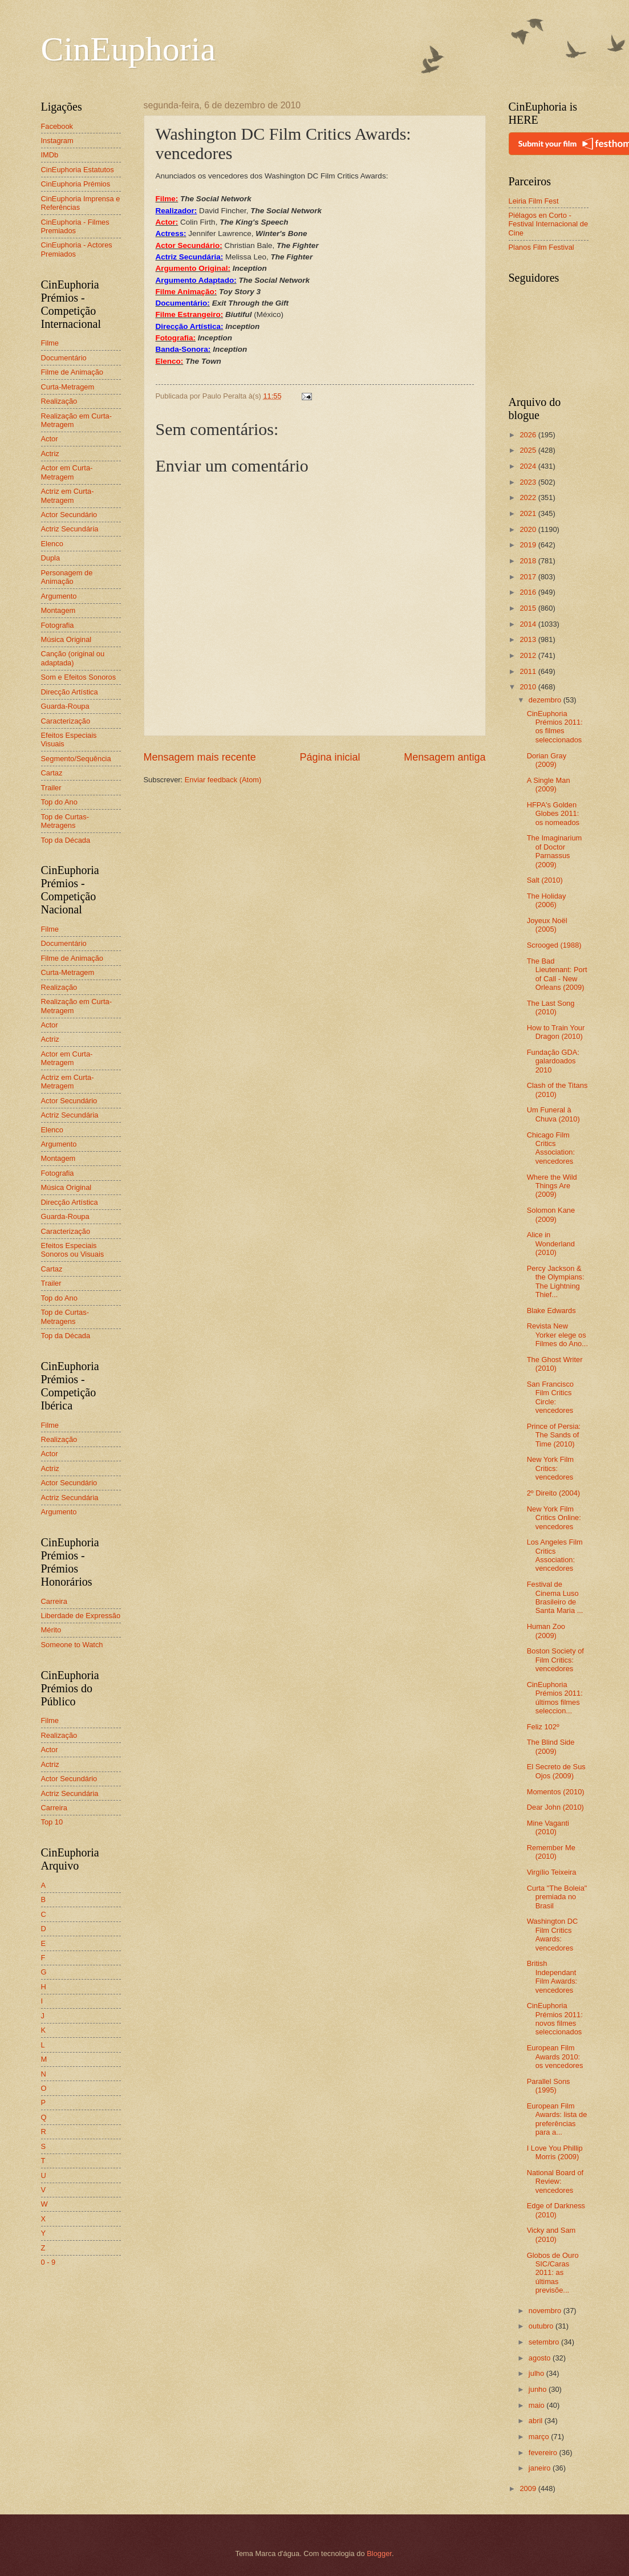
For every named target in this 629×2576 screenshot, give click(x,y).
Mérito (51, 1630)
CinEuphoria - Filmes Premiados (75, 226)
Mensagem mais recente (200, 757)
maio (537, 2405)
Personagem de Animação (67, 577)
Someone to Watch (72, 1644)
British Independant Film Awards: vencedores (552, 1976)
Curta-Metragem (68, 387)
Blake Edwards (551, 1310)
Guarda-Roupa (65, 706)
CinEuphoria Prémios (76, 184)
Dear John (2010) (555, 1807)
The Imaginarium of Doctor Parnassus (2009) (554, 851)
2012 (529, 655)
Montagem (58, 610)
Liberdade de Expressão (81, 1615)
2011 (529, 671)
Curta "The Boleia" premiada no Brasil (557, 1897)
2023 (529, 482)
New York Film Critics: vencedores (550, 1468)
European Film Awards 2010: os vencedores (555, 2056)
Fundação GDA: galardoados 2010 (553, 1061)
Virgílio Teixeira (552, 1872)
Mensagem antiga (444, 757)
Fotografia (57, 625)
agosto (541, 2358)
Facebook (57, 126)
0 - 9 (48, 2262)
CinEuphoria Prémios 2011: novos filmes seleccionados (555, 2018)
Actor (49, 438)
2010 (529, 686)
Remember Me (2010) (551, 1851)
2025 (529, 450)
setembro (545, 2342)
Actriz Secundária (70, 529)
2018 (529, 560)
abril (537, 2420)
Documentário (64, 358)
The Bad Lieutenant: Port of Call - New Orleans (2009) (557, 974)
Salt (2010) (545, 880)
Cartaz (52, 773)
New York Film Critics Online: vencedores (554, 1518)
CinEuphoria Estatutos (77, 169)
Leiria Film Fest (534, 201)
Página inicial (329, 757)
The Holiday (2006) (546, 900)
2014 (529, 624)
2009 (529, 2488)
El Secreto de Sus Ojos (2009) (556, 1770)
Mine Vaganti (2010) (548, 1827)
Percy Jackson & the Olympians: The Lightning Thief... (556, 1281)
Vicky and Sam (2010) (551, 2234)
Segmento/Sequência (76, 758)
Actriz (50, 453)
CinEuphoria (128, 49)
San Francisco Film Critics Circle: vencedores (550, 1397)
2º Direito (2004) (553, 1493)
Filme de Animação (72, 372)
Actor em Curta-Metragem (67, 472)
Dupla (50, 558)
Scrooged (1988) (554, 945)
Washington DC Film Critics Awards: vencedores (552, 1934)
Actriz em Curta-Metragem (67, 495)
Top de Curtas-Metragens (65, 821)
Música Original (66, 639)
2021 (529, 513)
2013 (529, 639)
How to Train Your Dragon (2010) (556, 1032)
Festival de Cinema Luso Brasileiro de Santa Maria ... (555, 1597)
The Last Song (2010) (551, 1007)
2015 (529, 608)
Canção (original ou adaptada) (73, 658)
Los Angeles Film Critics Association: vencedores (555, 1555)
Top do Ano (59, 802)
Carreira (54, 1601)
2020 (529, 529)
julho (537, 2373)
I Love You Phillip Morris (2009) (555, 2152)
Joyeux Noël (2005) (547, 924)
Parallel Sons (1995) (548, 2085)
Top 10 (52, 1822)
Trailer (51, 787)
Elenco (52, 543)
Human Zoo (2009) (546, 1630)
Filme (50, 343)
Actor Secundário (69, 514)
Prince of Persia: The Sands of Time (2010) (554, 1435)
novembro (546, 2310)
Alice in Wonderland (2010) (551, 1243)
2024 (529, 466)
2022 (529, 497)
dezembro (546, 700)
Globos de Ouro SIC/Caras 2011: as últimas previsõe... (553, 2273)
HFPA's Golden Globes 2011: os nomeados (553, 814)
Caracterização (66, 721)
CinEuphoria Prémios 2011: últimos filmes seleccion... (555, 1697)
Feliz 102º (543, 1726)
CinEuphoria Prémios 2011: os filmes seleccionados (555, 726)
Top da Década (66, 840)
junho (539, 2389)
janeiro (541, 2468)
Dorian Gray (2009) (546, 760)
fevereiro (544, 2452)
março (540, 2436)
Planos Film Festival (541, 247)
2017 (529, 576)
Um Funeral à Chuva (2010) (553, 1114)
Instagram (57, 140)
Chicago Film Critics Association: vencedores (551, 1148)
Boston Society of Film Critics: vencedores (555, 1660)
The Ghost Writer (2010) (555, 1363)
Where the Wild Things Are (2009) (552, 1186)
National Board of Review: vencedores (555, 2181)
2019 (529, 545)
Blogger (379, 2553)
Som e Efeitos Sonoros (78, 677)
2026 (529, 434)
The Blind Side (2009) (551, 1746)
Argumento (59, 596)
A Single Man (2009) (548, 784)
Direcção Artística (69, 692)
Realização (59, 401)
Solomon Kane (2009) (551, 1214)
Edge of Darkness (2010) (556, 2210)
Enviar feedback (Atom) (223, 779)
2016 (529, 592)
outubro (542, 2326)
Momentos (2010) (556, 1791)
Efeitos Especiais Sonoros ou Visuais (72, 1249)
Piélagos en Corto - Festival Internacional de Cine (549, 224)
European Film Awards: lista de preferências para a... (557, 2119)
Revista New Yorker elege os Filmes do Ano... (557, 1335)
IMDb (50, 155)
